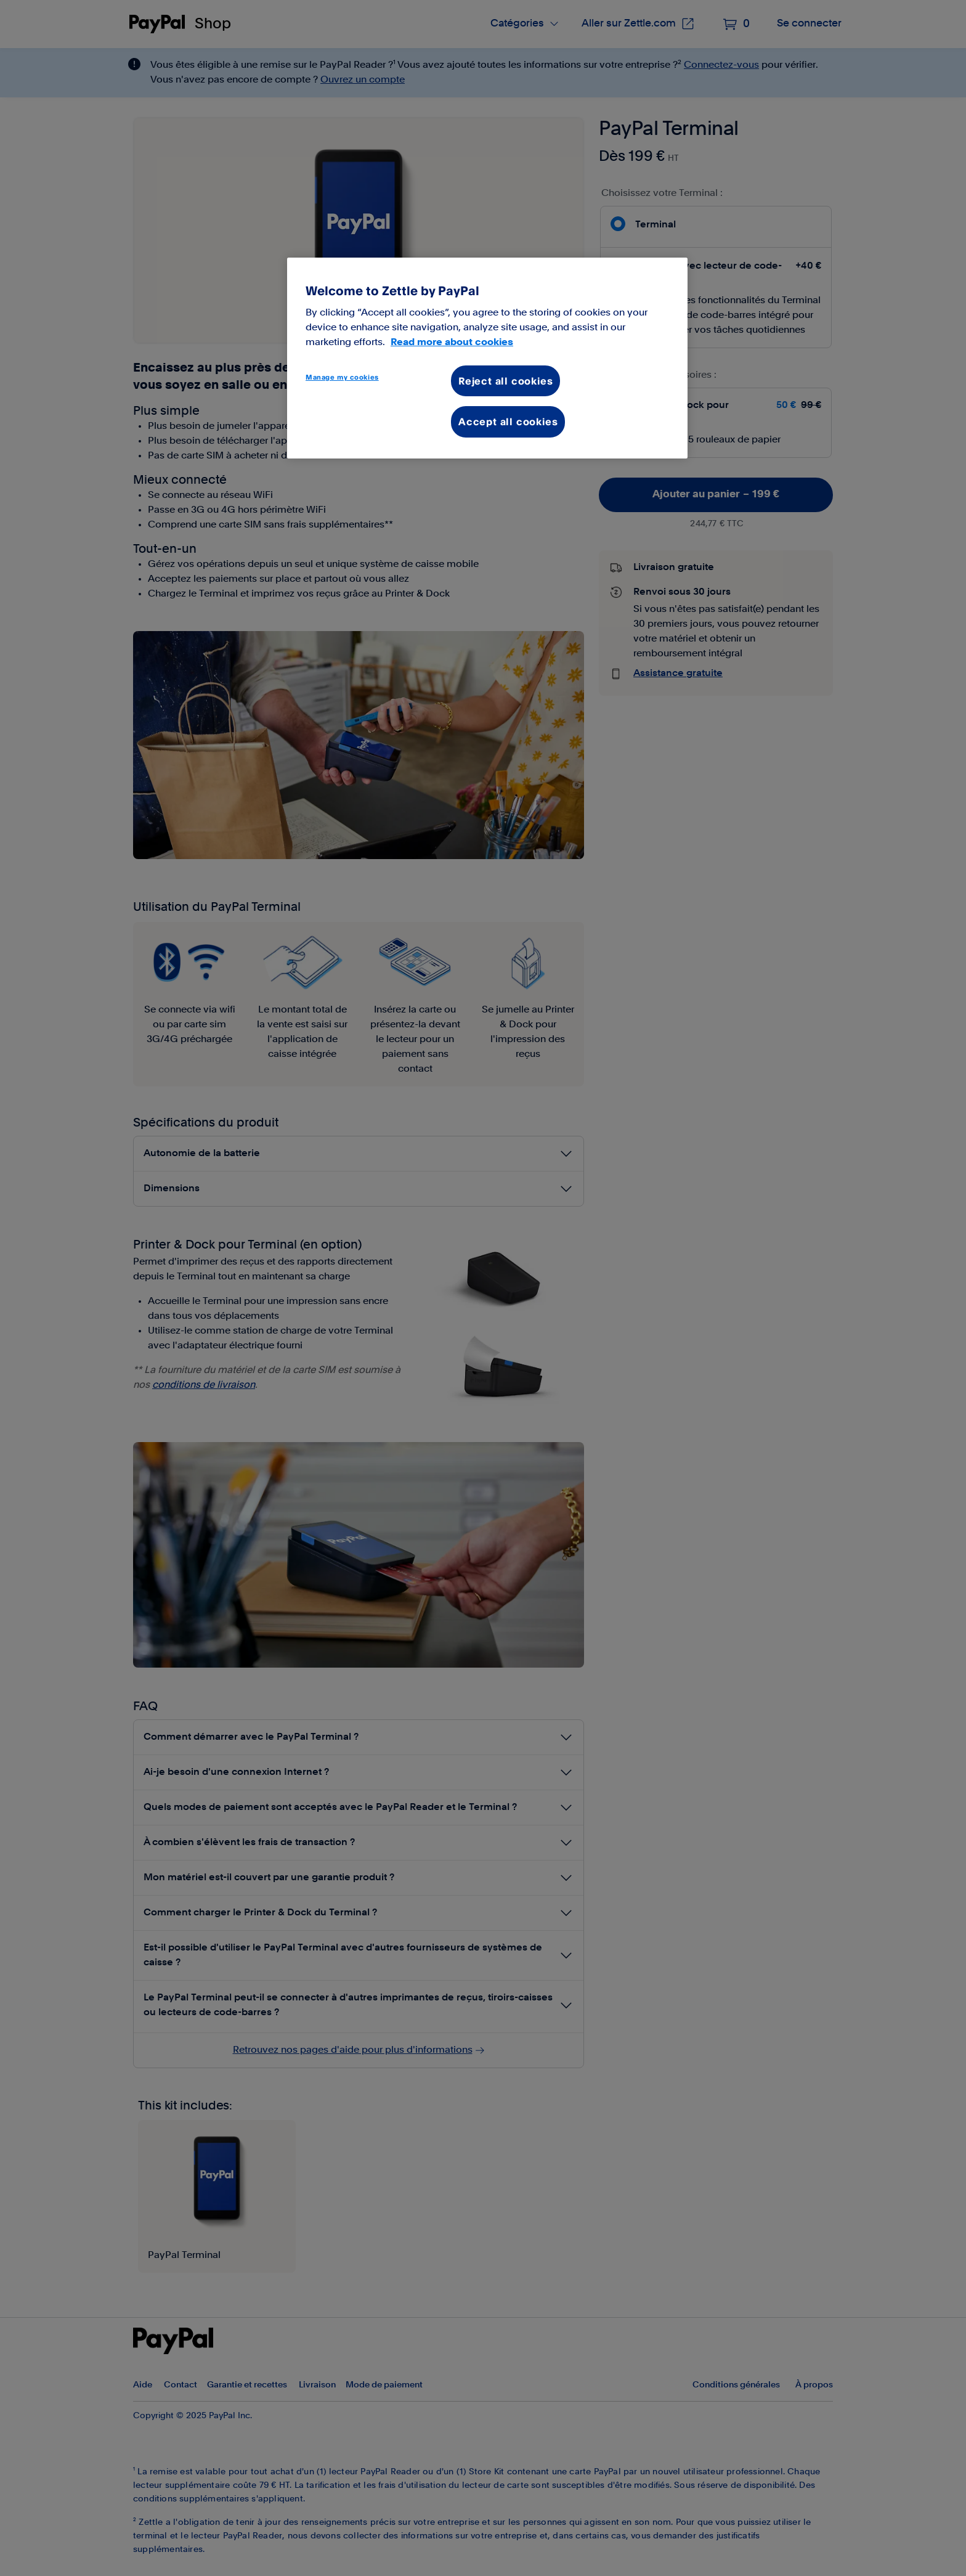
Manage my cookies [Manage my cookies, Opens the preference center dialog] (342, 377)
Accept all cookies (508, 421)
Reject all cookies (505, 381)
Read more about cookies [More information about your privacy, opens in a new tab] (452, 342)
